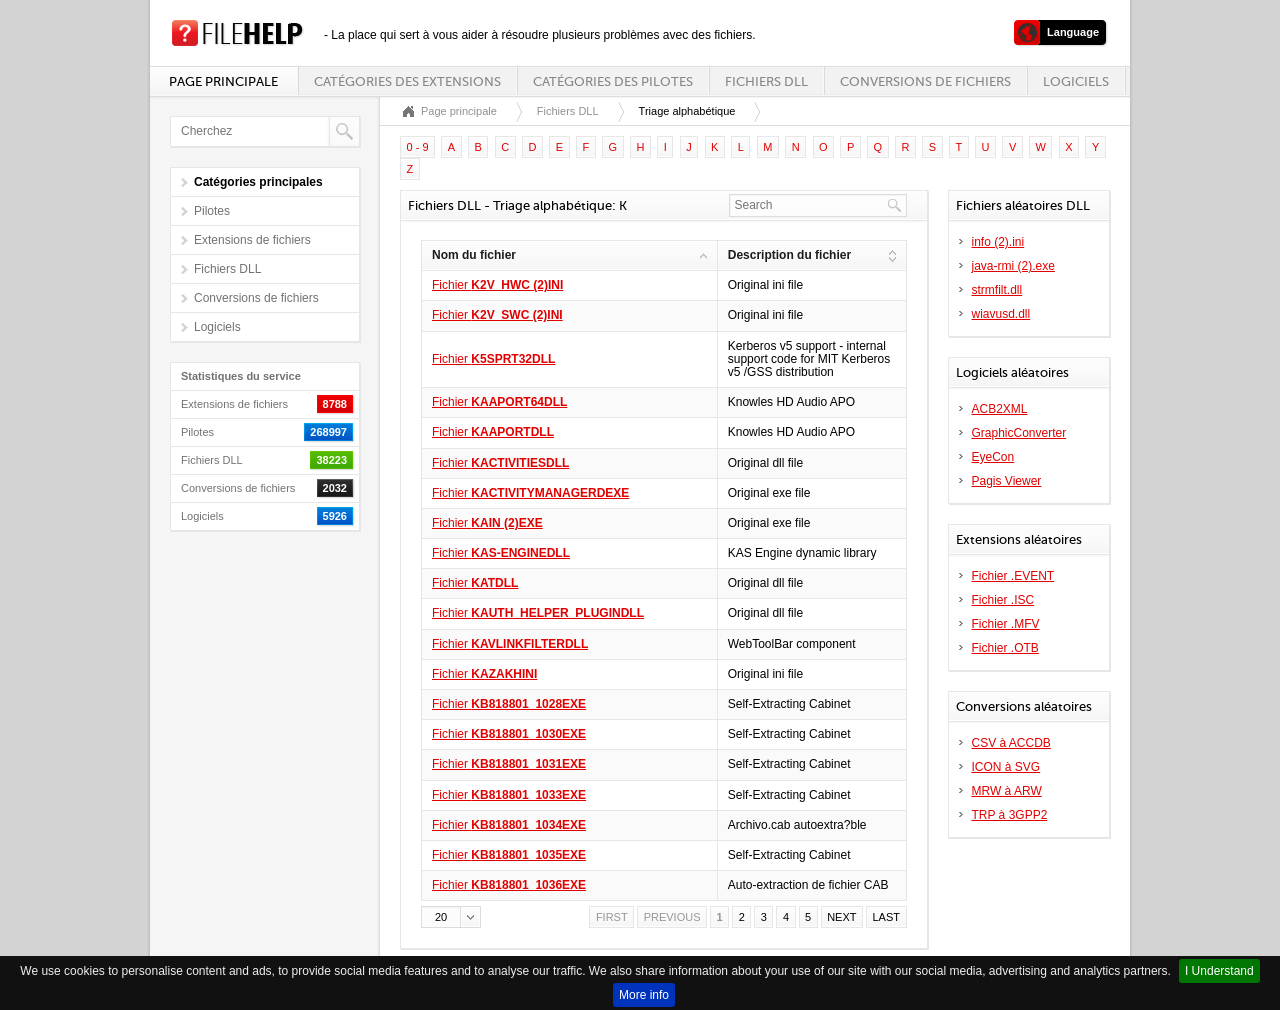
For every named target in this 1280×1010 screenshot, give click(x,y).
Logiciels (1076, 81)
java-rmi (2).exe (1013, 266)
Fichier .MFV (1006, 624)
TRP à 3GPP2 (1010, 815)
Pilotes (212, 211)
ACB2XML (1000, 409)
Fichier (497, 285)
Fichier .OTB (1005, 648)
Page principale (223, 81)
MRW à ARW (1007, 791)
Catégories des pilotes (613, 81)
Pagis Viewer (1007, 481)
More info (644, 995)
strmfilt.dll (997, 290)
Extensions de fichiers (252, 240)
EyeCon (993, 457)
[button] (451, 917)
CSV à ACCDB (1011, 743)
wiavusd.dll (1001, 314)
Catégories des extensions (407, 81)
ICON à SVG (1006, 767)
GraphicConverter (1019, 433)
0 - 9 (418, 147)
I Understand (1219, 971)
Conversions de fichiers (925, 81)
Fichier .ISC (1003, 600)
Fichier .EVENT (1013, 576)
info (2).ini (998, 242)
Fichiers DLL (766, 81)
